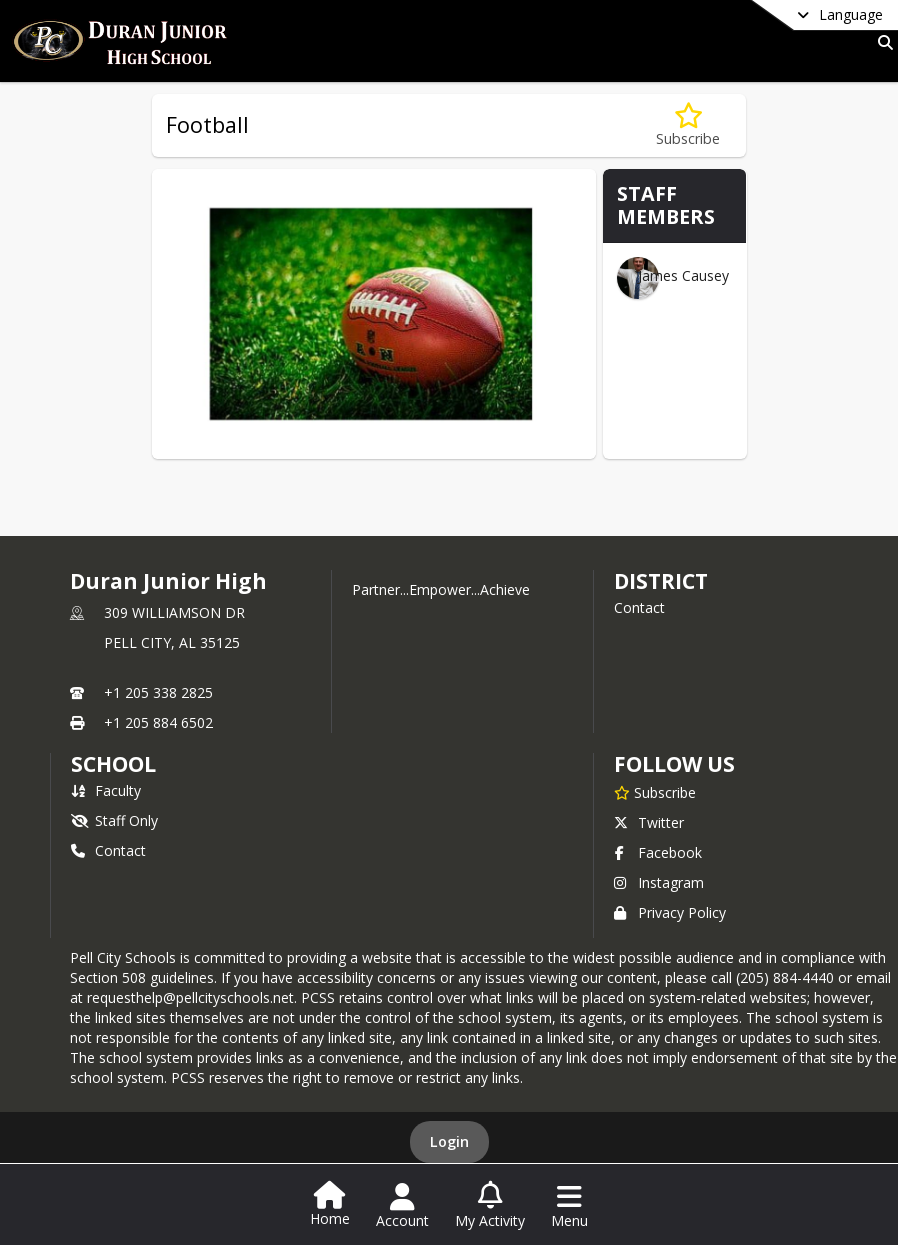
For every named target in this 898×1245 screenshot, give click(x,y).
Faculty (106, 790)
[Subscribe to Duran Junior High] (655, 792)
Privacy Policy (670, 912)
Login (449, 1141)
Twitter (649, 822)
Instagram (659, 882)
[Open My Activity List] (490, 1206)
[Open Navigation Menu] (569, 1206)
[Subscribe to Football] (688, 125)
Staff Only (114, 820)
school (113, 764)
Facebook (658, 852)
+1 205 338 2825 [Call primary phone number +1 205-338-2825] (158, 692)
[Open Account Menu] (402, 1206)
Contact (639, 607)
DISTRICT (661, 581)
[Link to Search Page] (881, 42)
